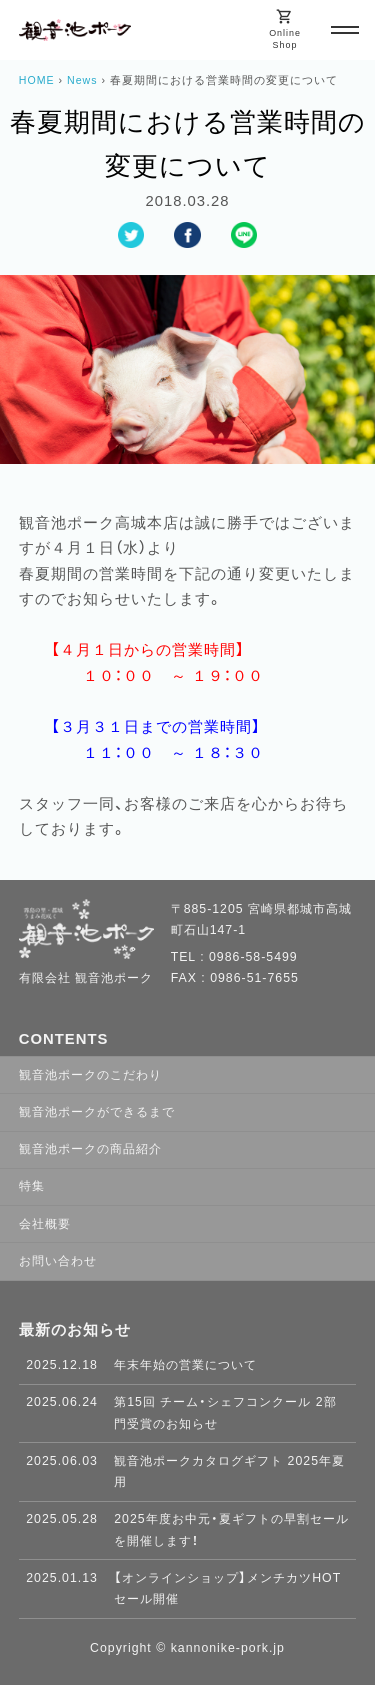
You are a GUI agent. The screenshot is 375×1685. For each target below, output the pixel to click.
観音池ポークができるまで (97, 1112)
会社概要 (45, 1224)
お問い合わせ (58, 1261)
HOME (37, 80)
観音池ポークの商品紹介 (90, 1149)
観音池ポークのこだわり (90, 1075)
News (82, 80)
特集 (32, 1186)
